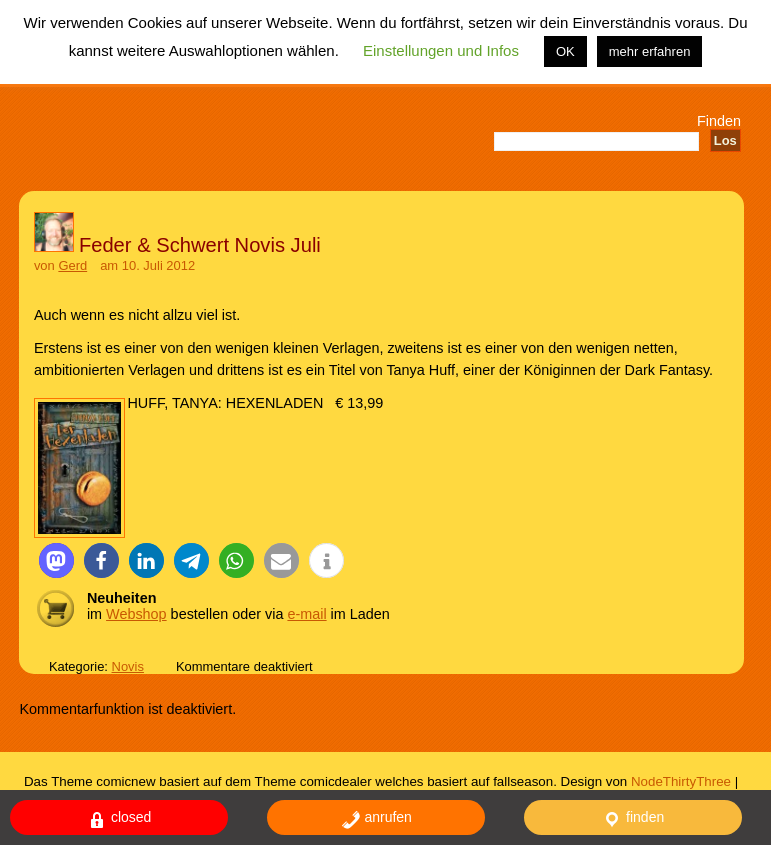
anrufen (376, 819)
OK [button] (565, 51)
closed (119, 819)
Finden (719, 121)
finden (633, 819)
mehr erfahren (650, 51)
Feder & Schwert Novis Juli (200, 245)
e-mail (306, 614)
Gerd (72, 265)
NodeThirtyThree (681, 781)
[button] (56, 560)
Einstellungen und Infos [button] (441, 50)
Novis (128, 666)
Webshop (136, 614)
